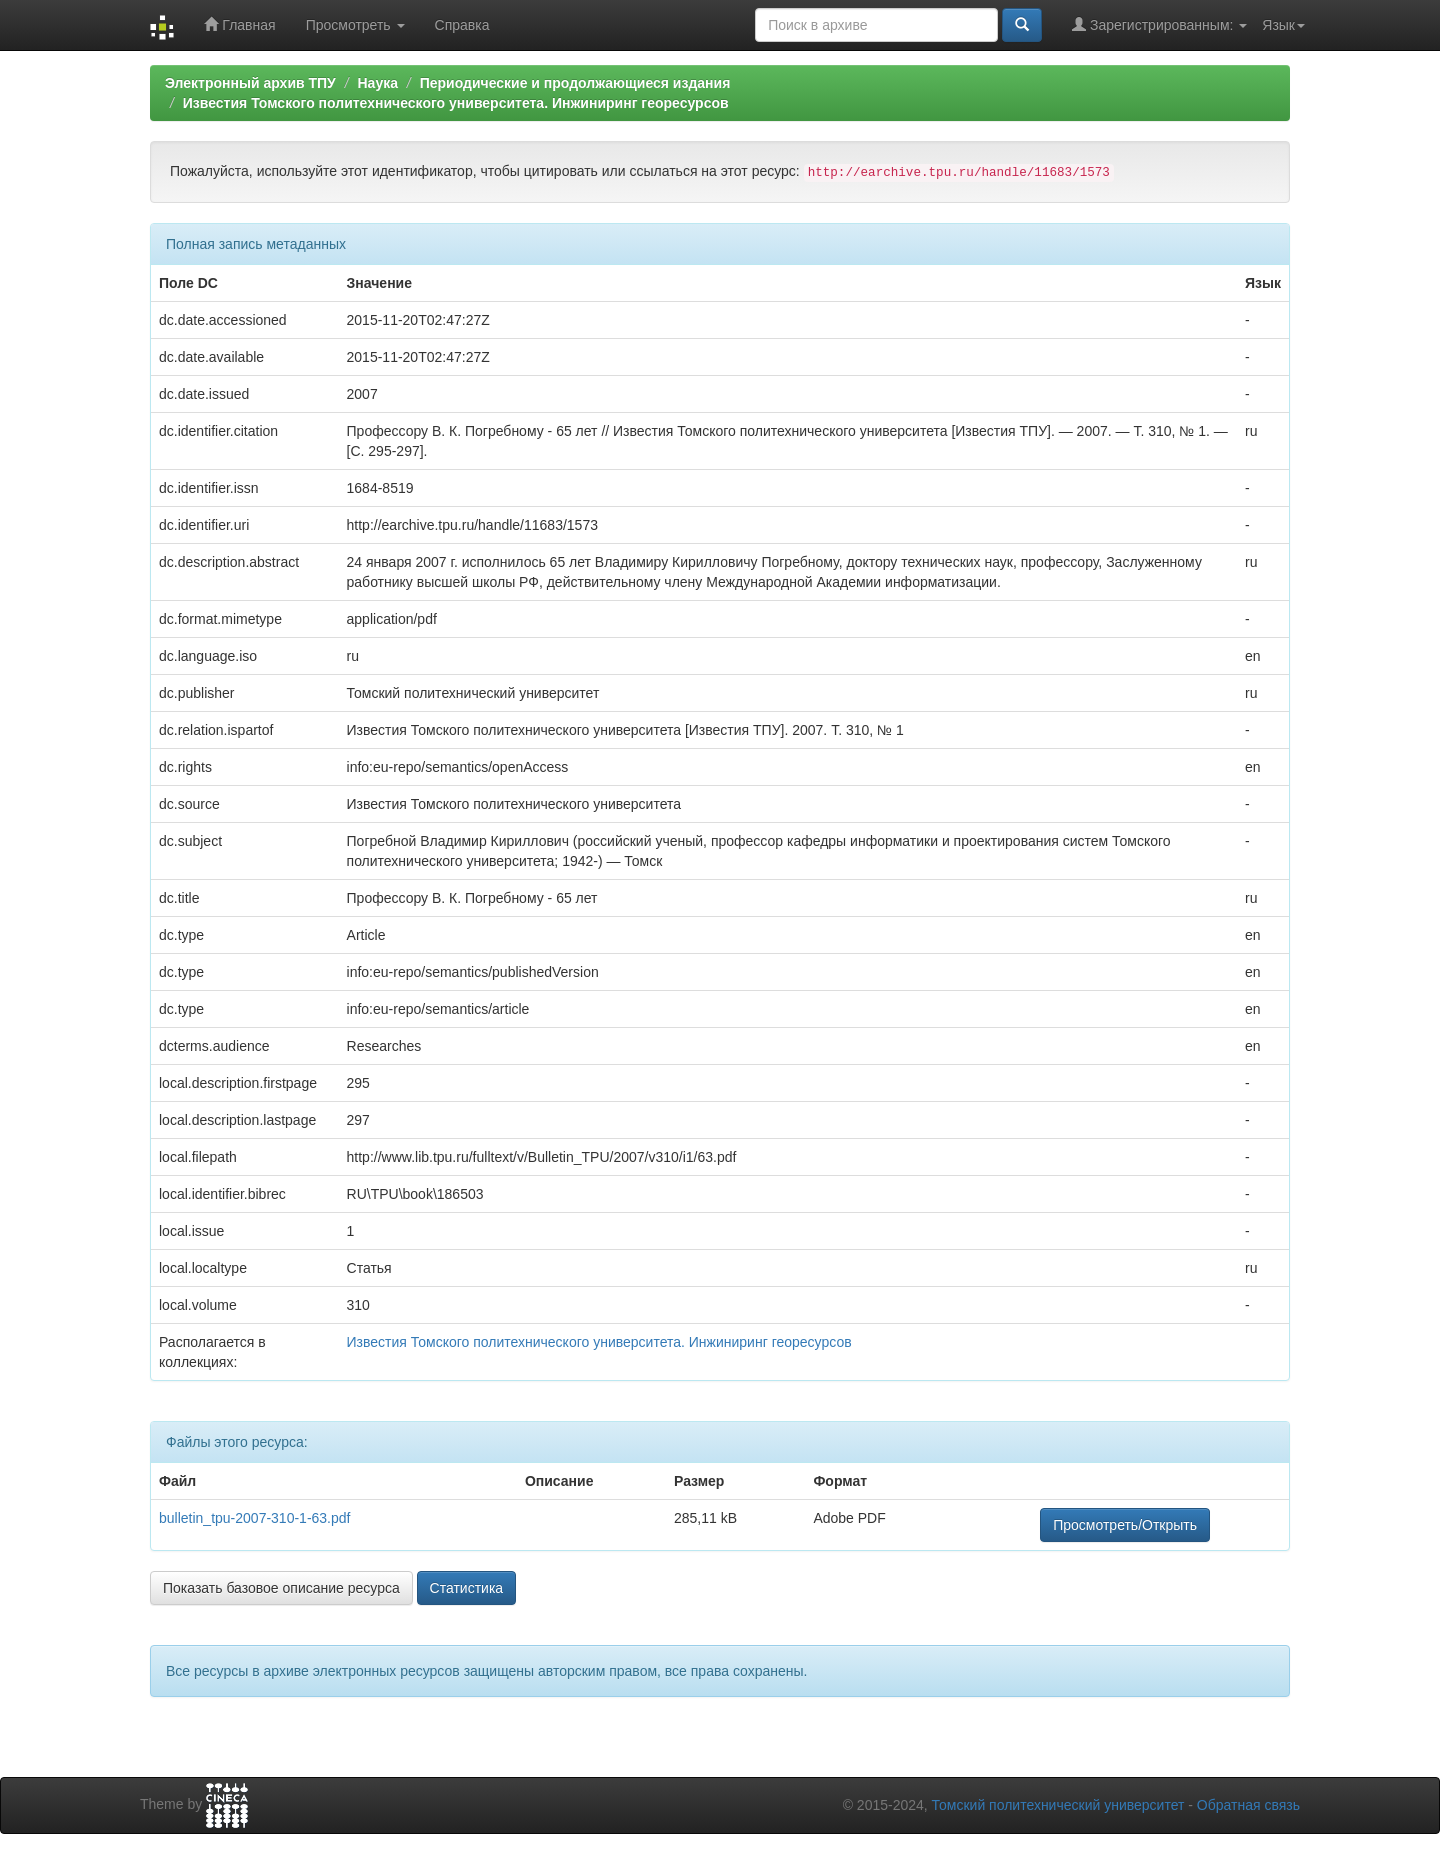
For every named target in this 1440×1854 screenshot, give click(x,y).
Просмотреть (355, 25)
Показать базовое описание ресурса (281, 1588)
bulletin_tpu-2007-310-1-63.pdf (254, 1518)
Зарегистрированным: (1159, 24)
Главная (239, 24)
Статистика (467, 1588)
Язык (1283, 25)
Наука (377, 83)
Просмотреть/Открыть (1125, 1525)
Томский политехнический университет (1058, 1805)
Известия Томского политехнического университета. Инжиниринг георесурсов (456, 103)
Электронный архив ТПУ (250, 83)
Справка (462, 25)
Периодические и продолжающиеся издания (575, 83)
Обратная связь (1248, 1805)
